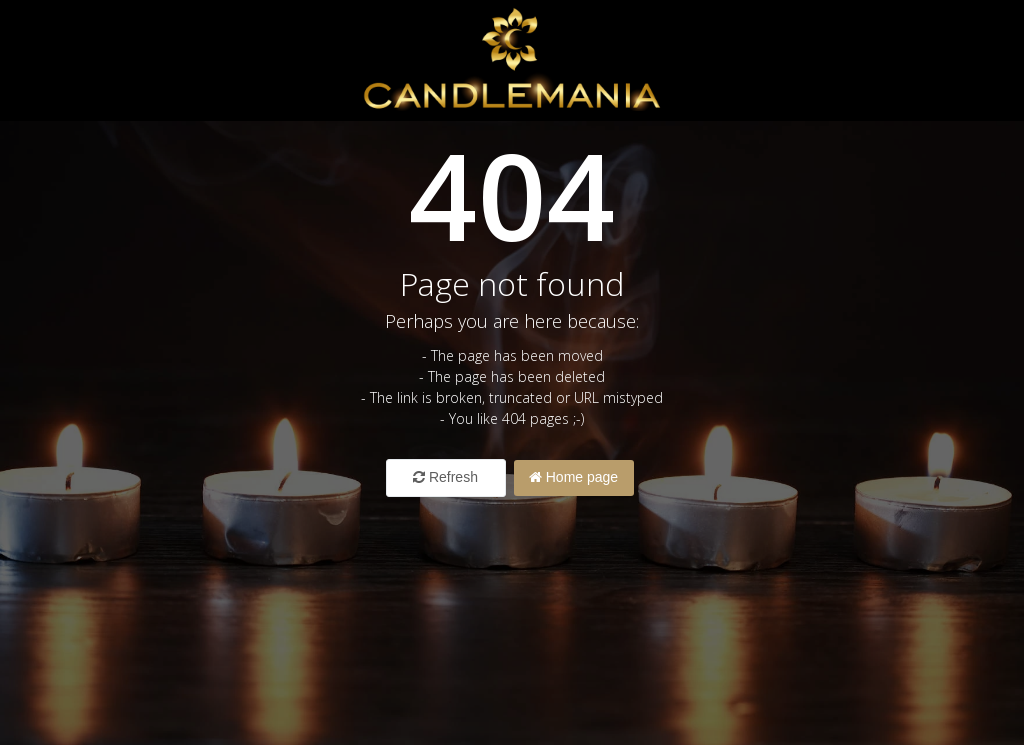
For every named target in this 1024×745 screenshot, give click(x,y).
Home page (573, 477)
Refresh (445, 477)
